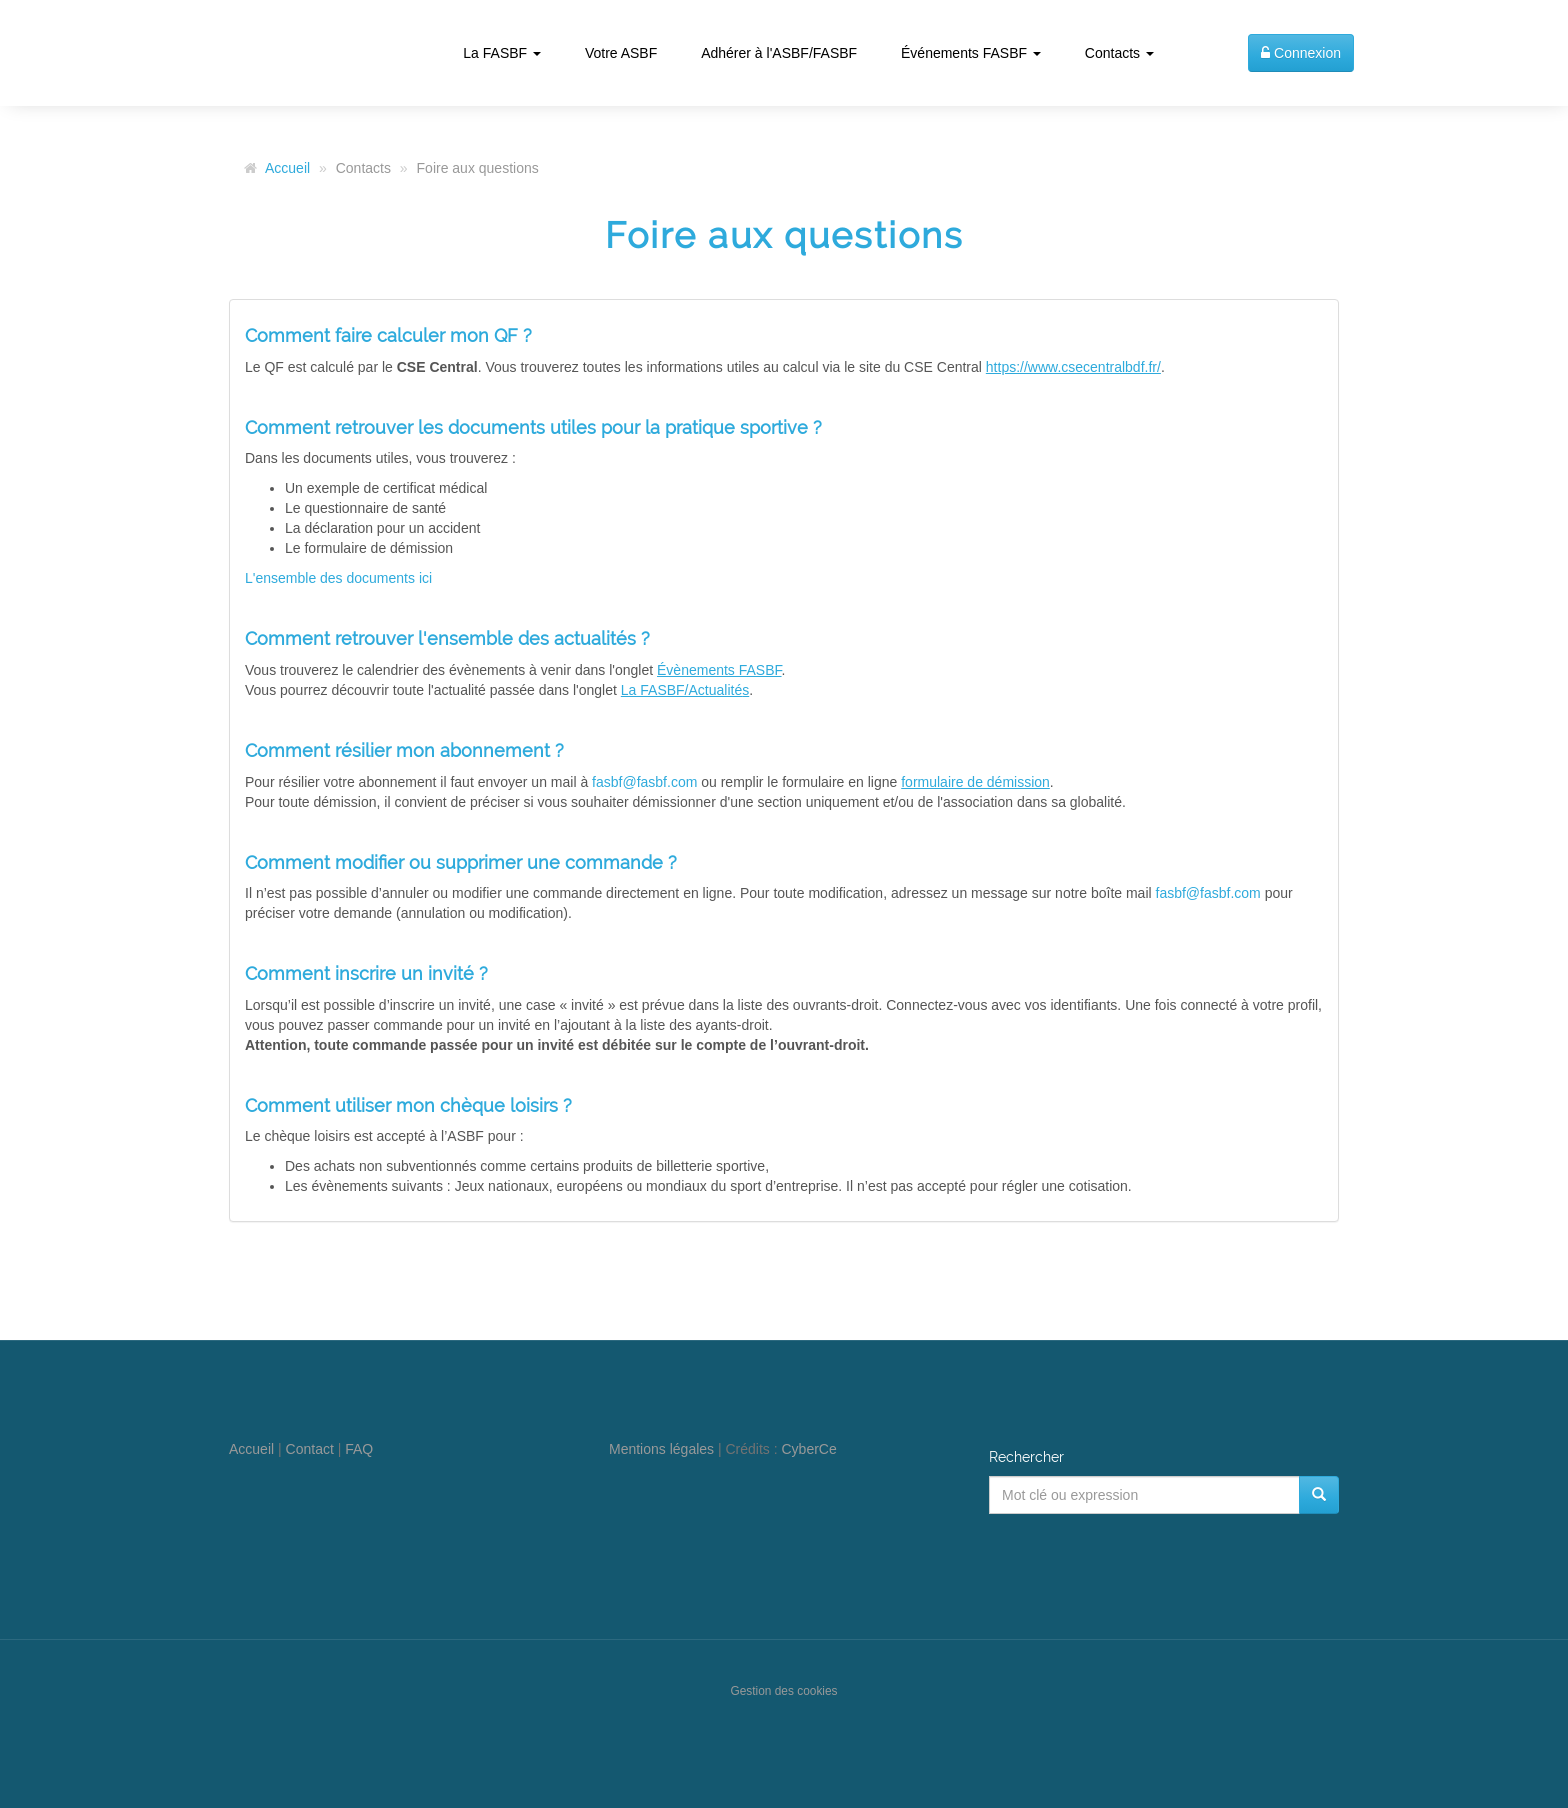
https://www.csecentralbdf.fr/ (1073, 367)
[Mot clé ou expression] (1144, 1495)
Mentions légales (661, 1449)
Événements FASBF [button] (971, 53)
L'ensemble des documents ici (338, 578)
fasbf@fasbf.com (644, 782)
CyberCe (809, 1449)
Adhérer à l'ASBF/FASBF (779, 53)
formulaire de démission (975, 782)
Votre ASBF (621, 53)
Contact (310, 1449)
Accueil (287, 168)
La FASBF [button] (502, 53)
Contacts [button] (1119, 53)
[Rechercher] (1319, 1495)
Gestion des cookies (783, 1691)
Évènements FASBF (719, 670)
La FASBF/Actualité (681, 690)
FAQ (359, 1449)
